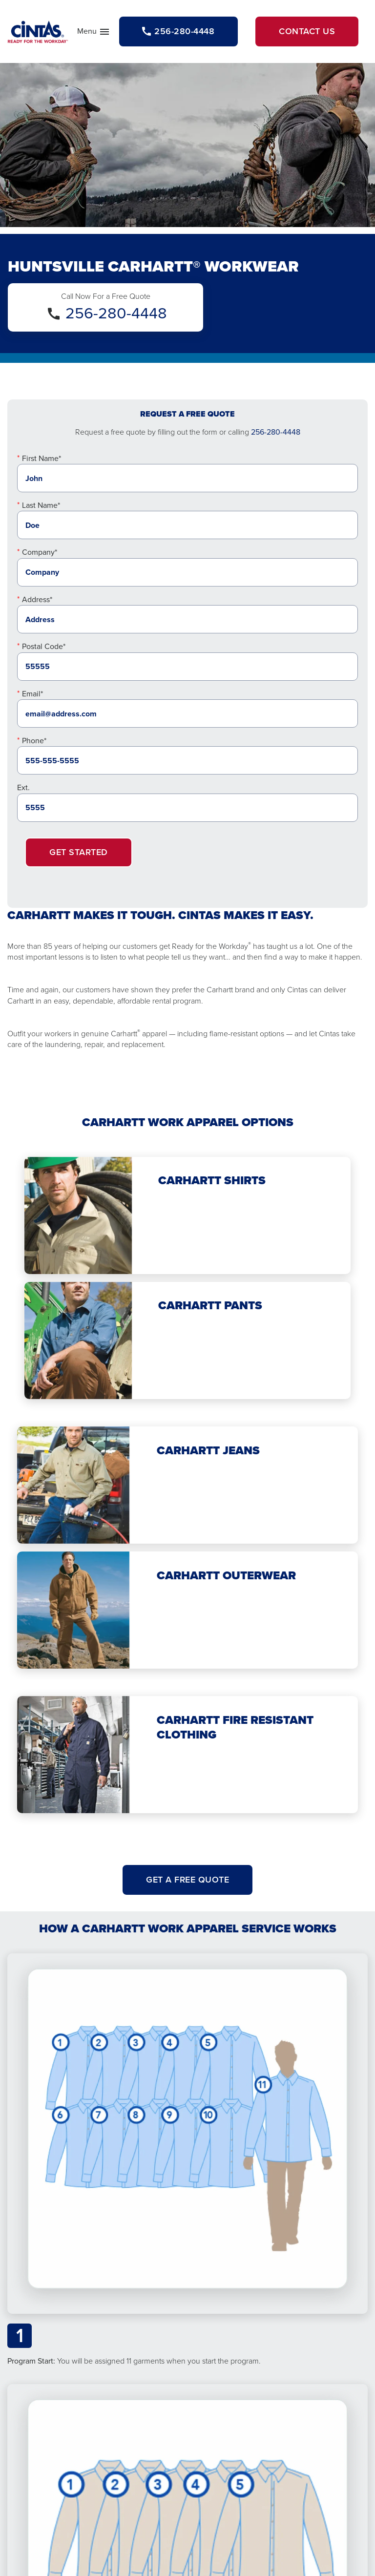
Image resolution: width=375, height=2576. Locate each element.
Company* (39, 552)
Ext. (23, 787)
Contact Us (307, 31)
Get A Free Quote (187, 1879)
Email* (32, 693)
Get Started (78, 852)
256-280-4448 (116, 313)
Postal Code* (43, 646)
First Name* (41, 458)
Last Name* (41, 505)
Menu (93, 33)
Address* (37, 599)
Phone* (34, 740)
